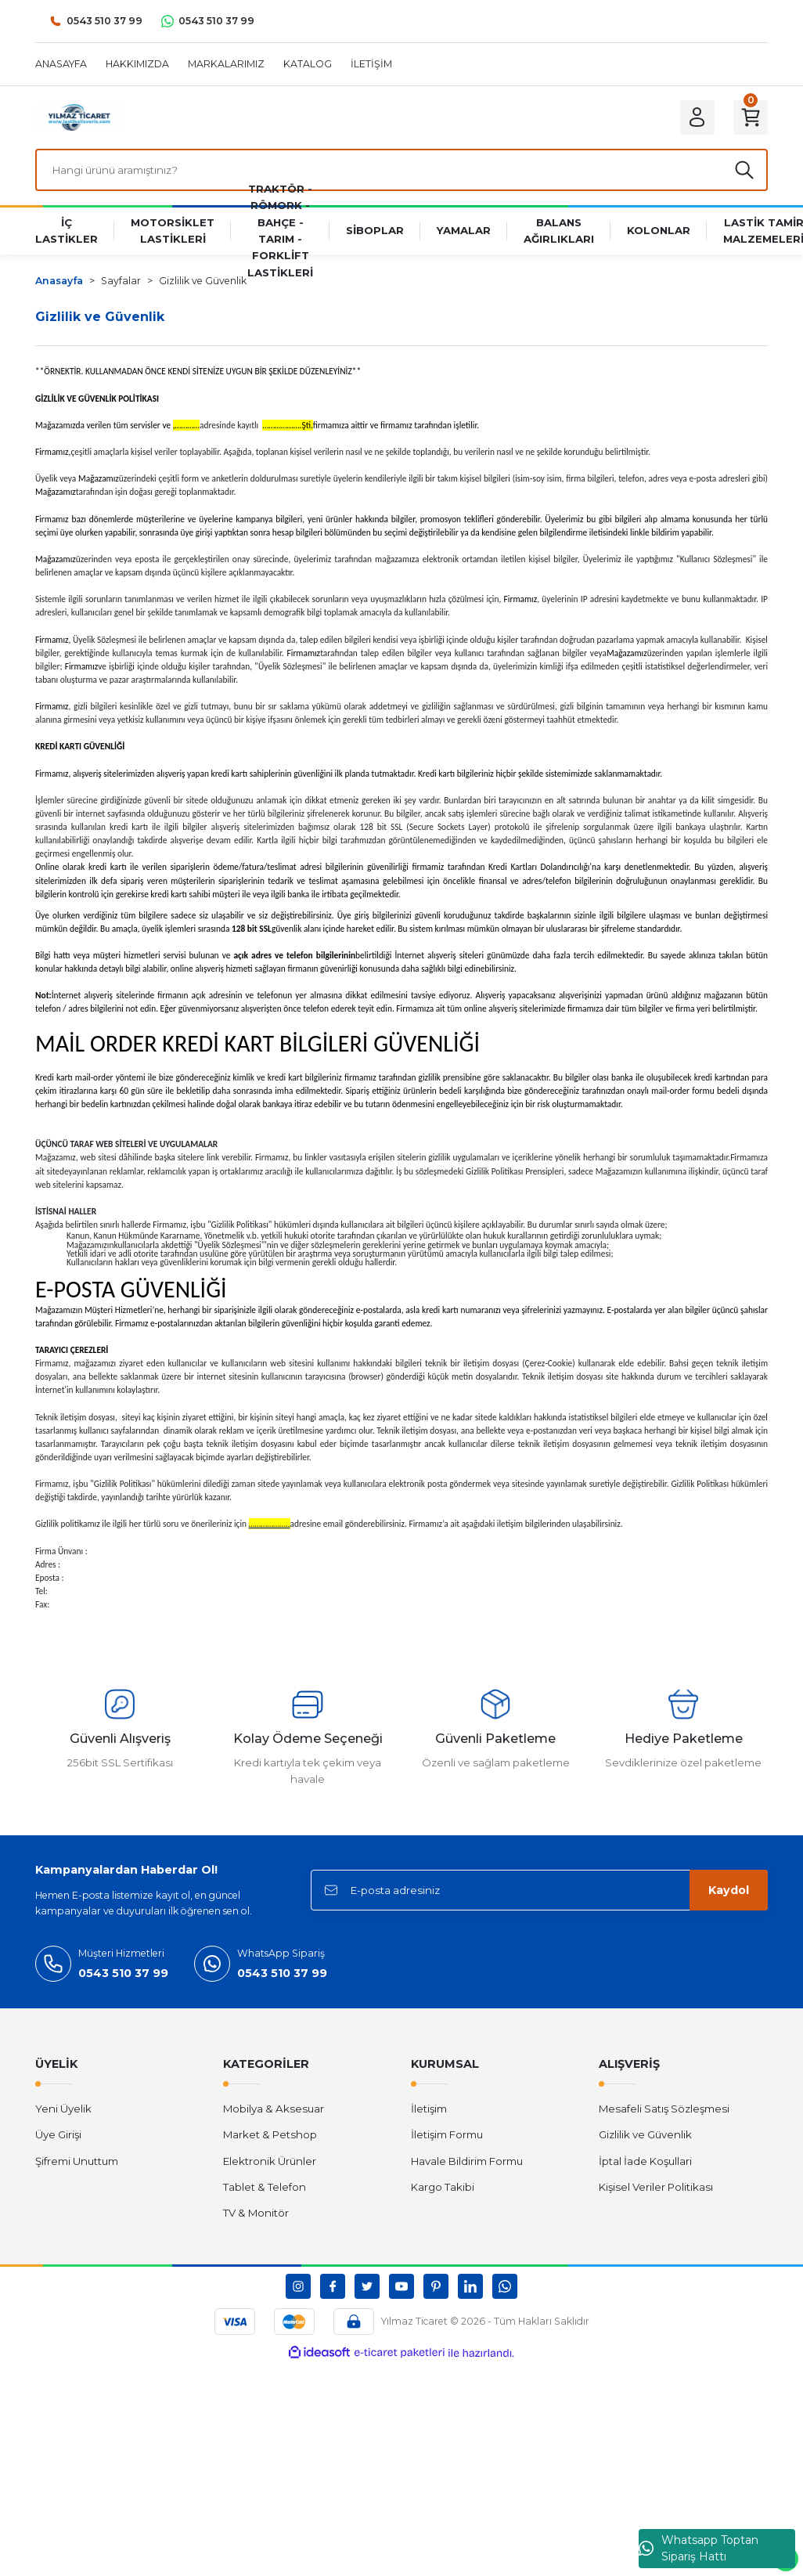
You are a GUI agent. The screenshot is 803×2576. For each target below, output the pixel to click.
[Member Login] (697, 117)
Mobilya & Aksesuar (273, 2108)
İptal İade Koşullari (645, 2161)
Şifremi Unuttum (76, 2161)
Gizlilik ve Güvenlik (645, 2134)
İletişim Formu (447, 2134)
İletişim (429, 2108)
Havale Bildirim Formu (467, 2161)
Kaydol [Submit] (728, 1890)
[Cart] (750, 117)
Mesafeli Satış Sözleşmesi (664, 2108)
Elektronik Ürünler (269, 2161)
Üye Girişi (58, 2134)
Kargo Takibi (442, 2187)
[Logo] (79, 116)
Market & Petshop (270, 2134)
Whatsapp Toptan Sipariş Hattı (698, 2548)
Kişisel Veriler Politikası (656, 2187)
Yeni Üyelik (63, 2108)
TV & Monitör (256, 2212)
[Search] (401, 170)
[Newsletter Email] (539, 1890)
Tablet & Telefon (264, 2187)
